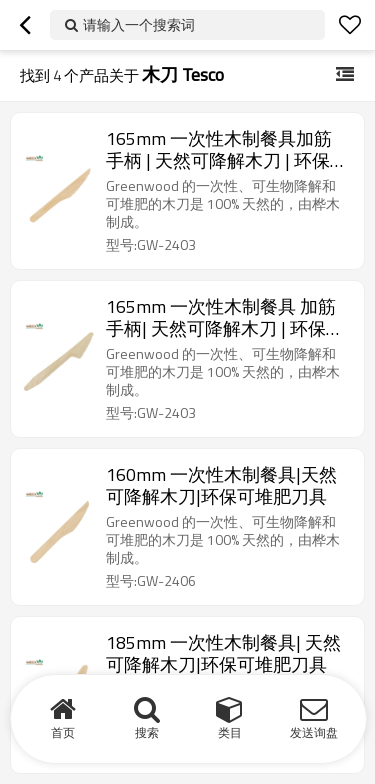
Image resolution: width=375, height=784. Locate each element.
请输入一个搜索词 (139, 24)
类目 (230, 732)
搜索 (147, 732)
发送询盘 (314, 732)
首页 (63, 732)
